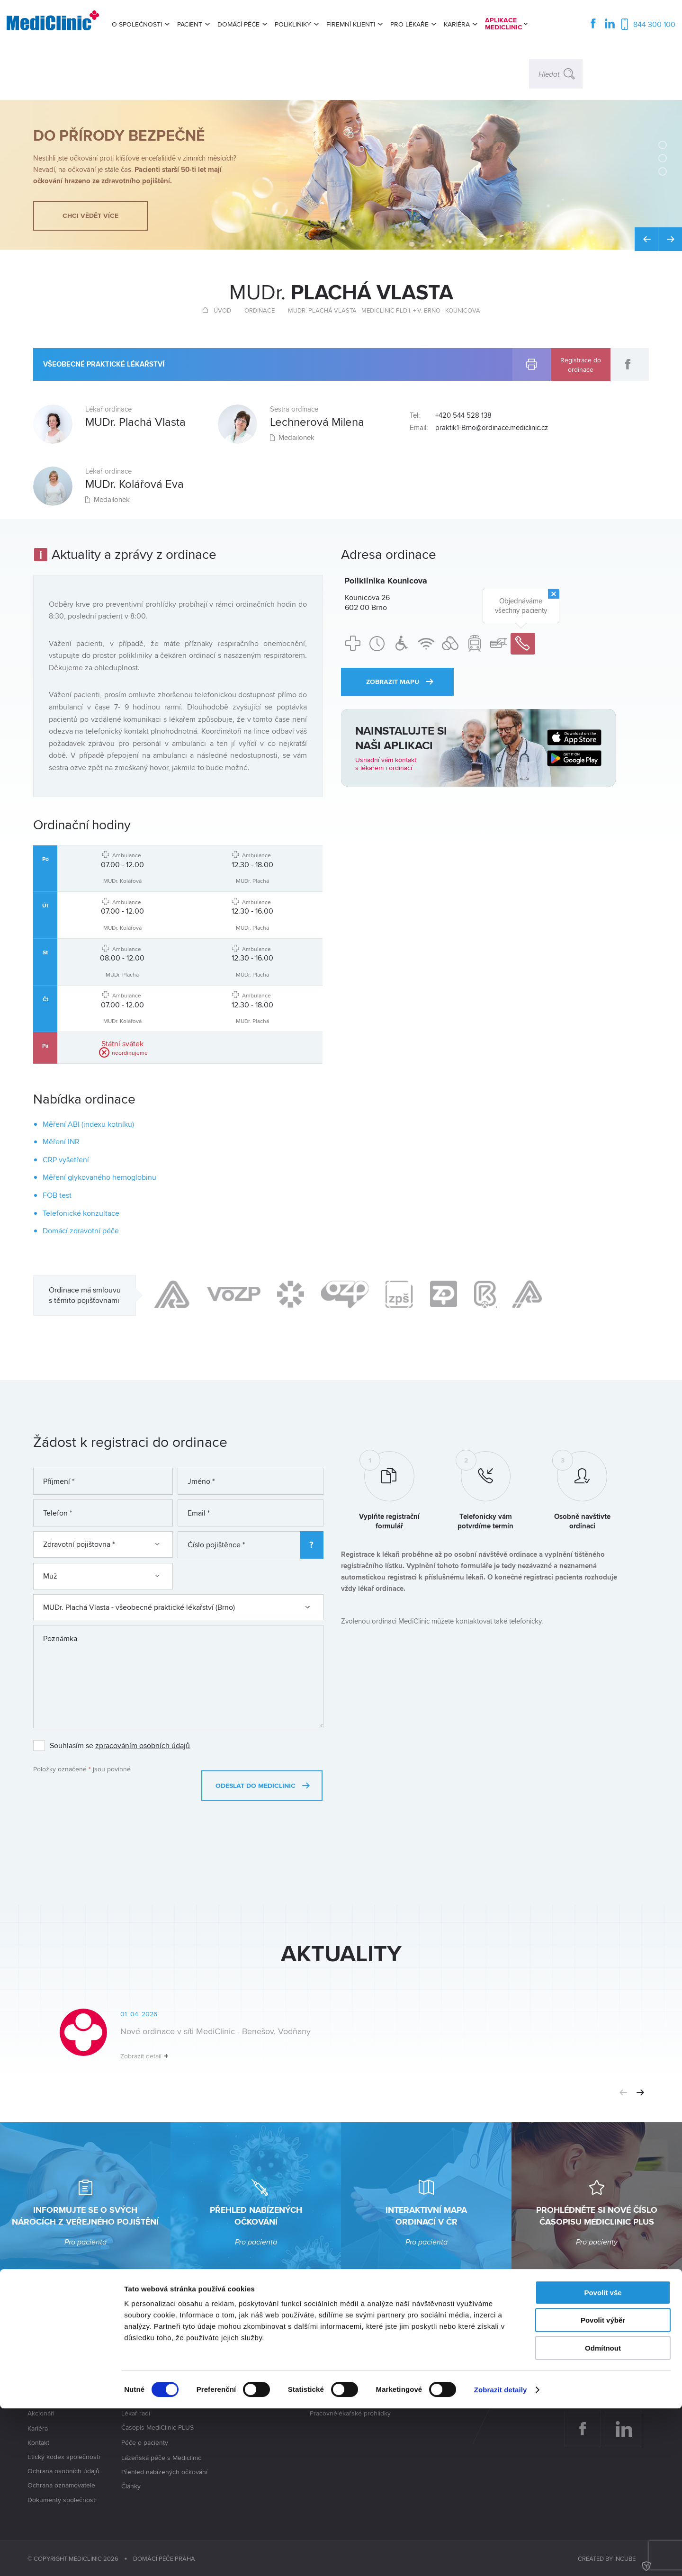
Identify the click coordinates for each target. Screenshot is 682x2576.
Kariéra (37, 2428)
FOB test (57, 1195)
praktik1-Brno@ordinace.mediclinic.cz (491, 427)
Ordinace (259, 310)
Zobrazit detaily (500, 2557)
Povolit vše (602, 2460)
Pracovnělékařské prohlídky (350, 2413)
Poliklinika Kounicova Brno (253, 2372)
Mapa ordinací (141, 2370)
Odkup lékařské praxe (436, 2356)
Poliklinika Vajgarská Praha (253, 2357)
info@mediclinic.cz (615, 2374)
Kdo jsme (40, 2356)
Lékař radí (135, 2413)
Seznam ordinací (145, 2356)
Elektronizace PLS (336, 2399)
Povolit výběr (603, 2488)
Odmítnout (603, 2516)
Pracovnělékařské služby (346, 2356)
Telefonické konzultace (81, 1213)
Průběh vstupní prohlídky (158, 2399)
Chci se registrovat (148, 2384)
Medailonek (107, 501)
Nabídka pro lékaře (431, 2384)
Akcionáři (40, 2413)
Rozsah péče (329, 2370)
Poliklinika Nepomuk (244, 2387)
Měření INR (61, 1141)
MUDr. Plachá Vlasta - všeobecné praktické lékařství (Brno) (176, 1607)
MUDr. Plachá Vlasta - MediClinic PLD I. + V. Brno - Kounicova (384, 310)
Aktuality (39, 2370)
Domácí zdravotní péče (81, 1230)
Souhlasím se (120, 1745)
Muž (101, 1576)
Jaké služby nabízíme (58, 2384)
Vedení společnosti (55, 2399)
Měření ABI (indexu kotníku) (88, 1124)
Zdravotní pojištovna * (101, 1544)
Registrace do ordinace (580, 364)
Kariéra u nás (423, 2370)
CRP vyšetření (66, 1159)
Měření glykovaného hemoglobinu (99, 1177)
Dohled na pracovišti (340, 2384)
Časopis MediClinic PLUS (157, 2428)
